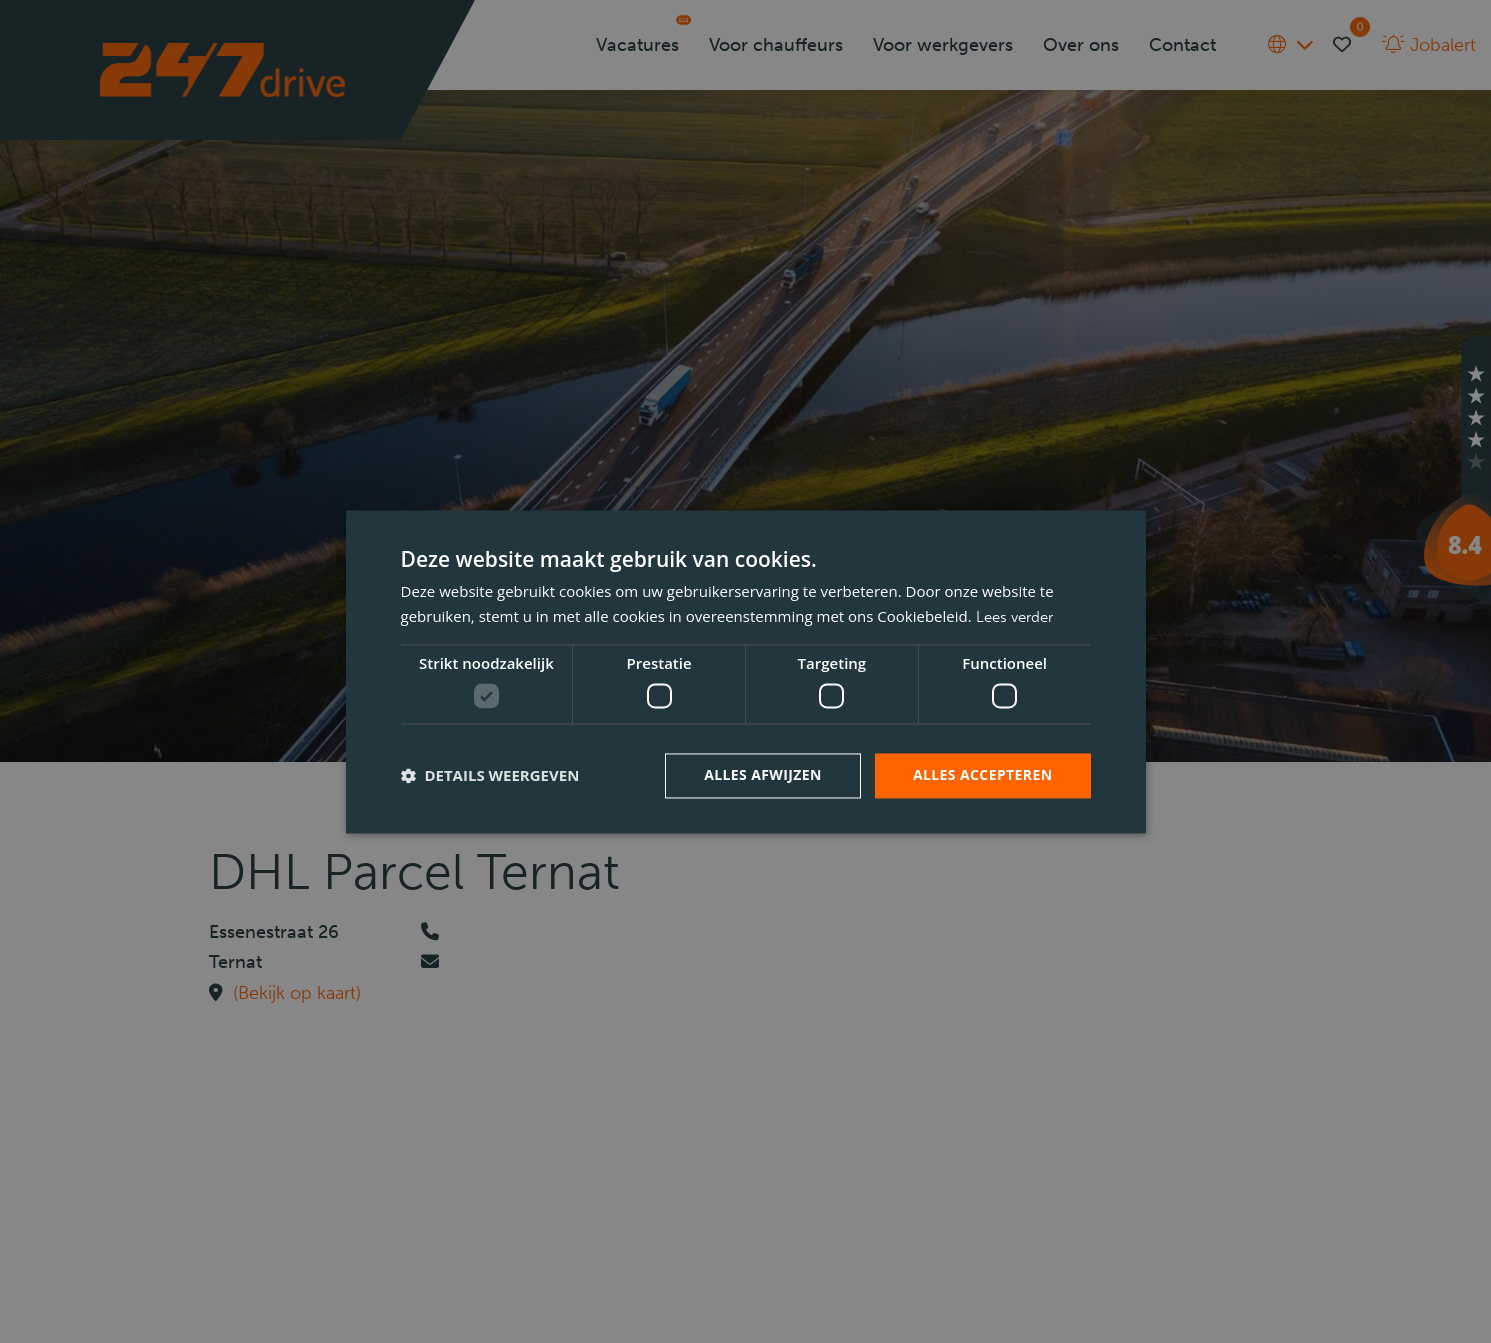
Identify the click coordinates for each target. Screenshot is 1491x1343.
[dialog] (745, 671)
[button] (490, 776)
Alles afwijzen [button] (763, 774)
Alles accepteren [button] (983, 774)
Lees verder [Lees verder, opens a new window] (1014, 617)
